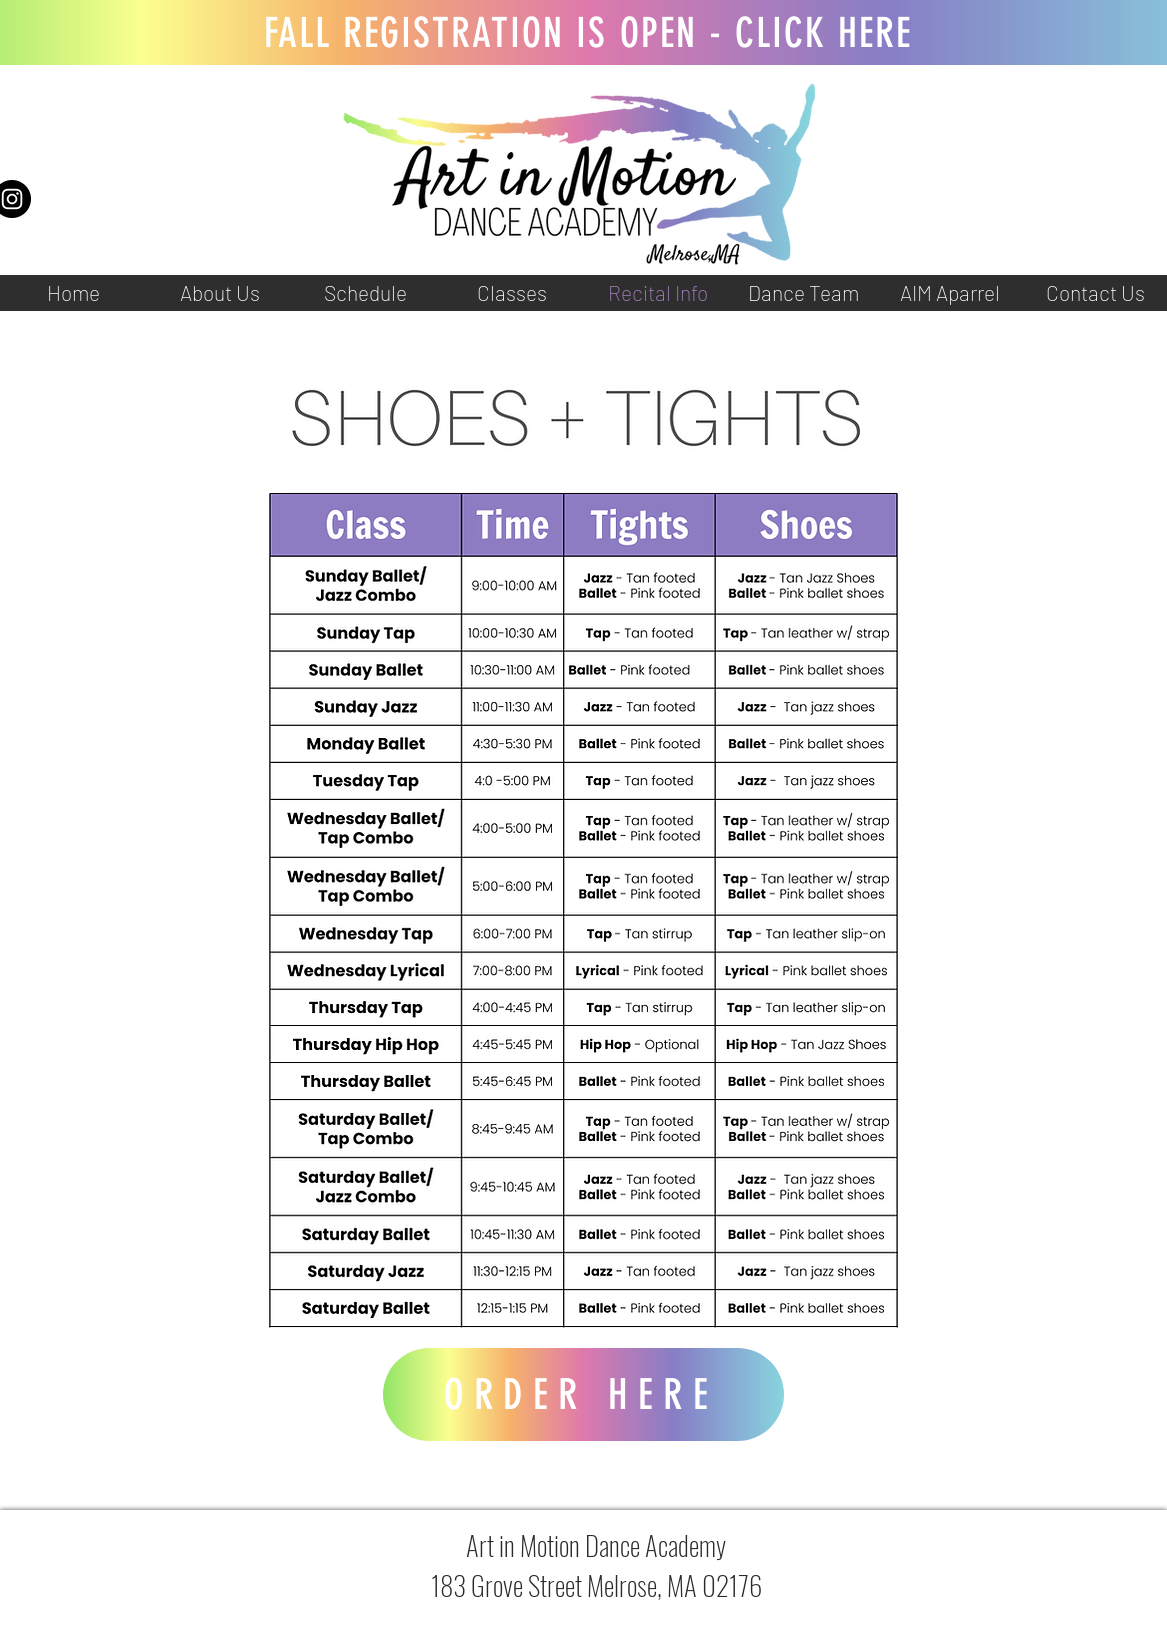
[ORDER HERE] (583, 1394)
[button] (219, 293)
